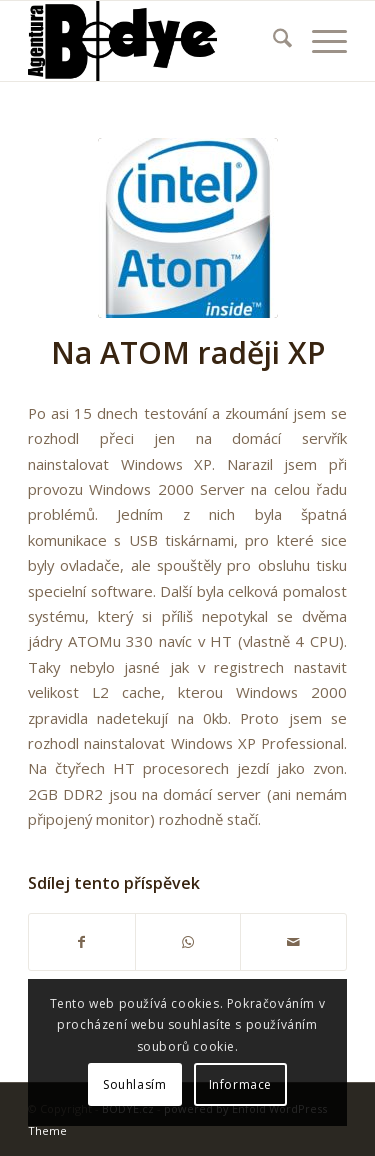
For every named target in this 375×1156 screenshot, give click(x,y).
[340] (155, 41)
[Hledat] (272, 41)
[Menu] (319, 41)
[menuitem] (272, 41)
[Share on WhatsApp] (188, 942)
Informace (240, 1084)
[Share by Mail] (293, 942)
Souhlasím (134, 1084)
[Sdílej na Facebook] (82, 942)
